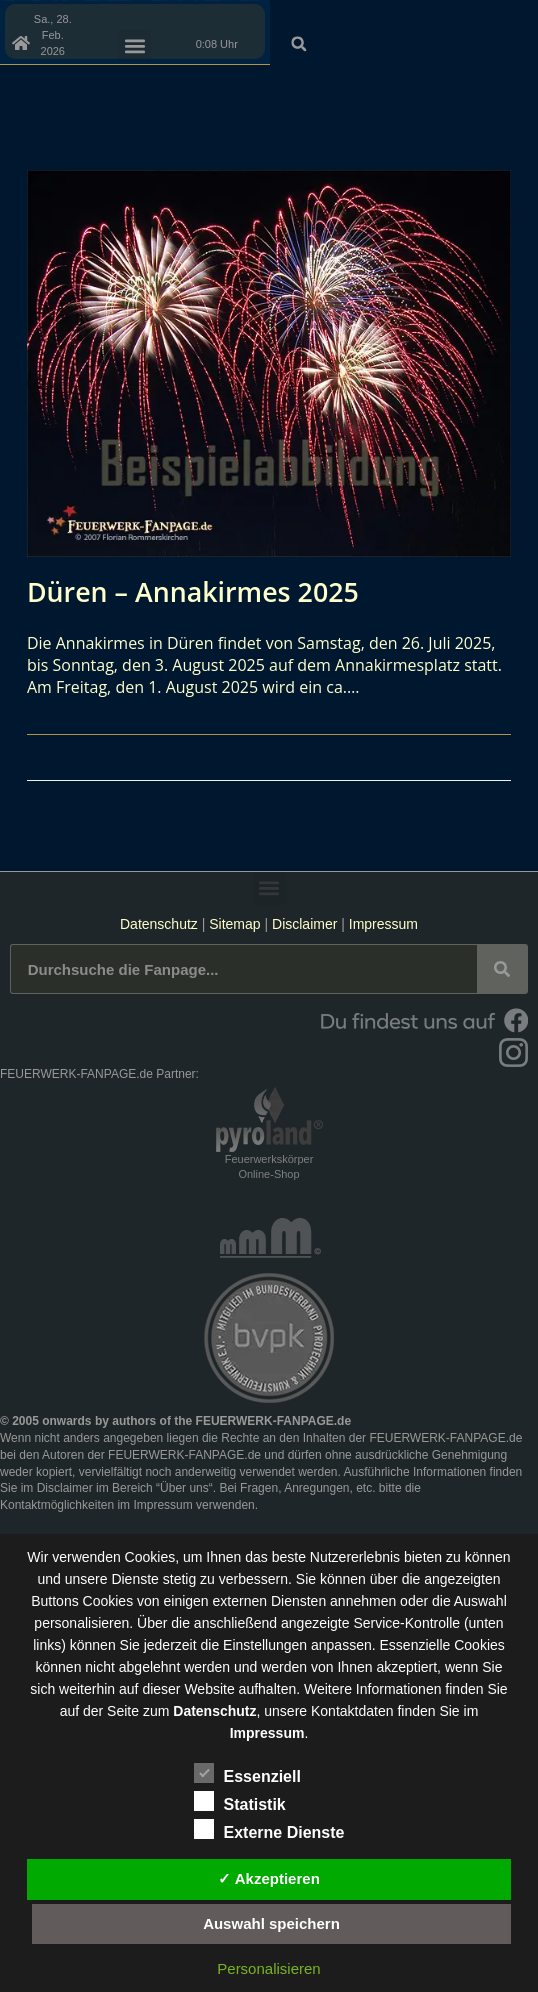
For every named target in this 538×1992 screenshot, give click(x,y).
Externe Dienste (269, 1829)
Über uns (184, 1488)
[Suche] (502, 969)
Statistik (240, 1801)
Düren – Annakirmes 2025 (200, 591)
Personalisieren (268, 1968)
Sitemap (236, 924)
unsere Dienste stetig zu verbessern (176, 1579)
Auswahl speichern (271, 1923)
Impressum (383, 924)
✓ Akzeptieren (269, 1878)
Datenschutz (159, 924)
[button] (516, 19)
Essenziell (247, 1773)
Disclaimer (304, 924)
